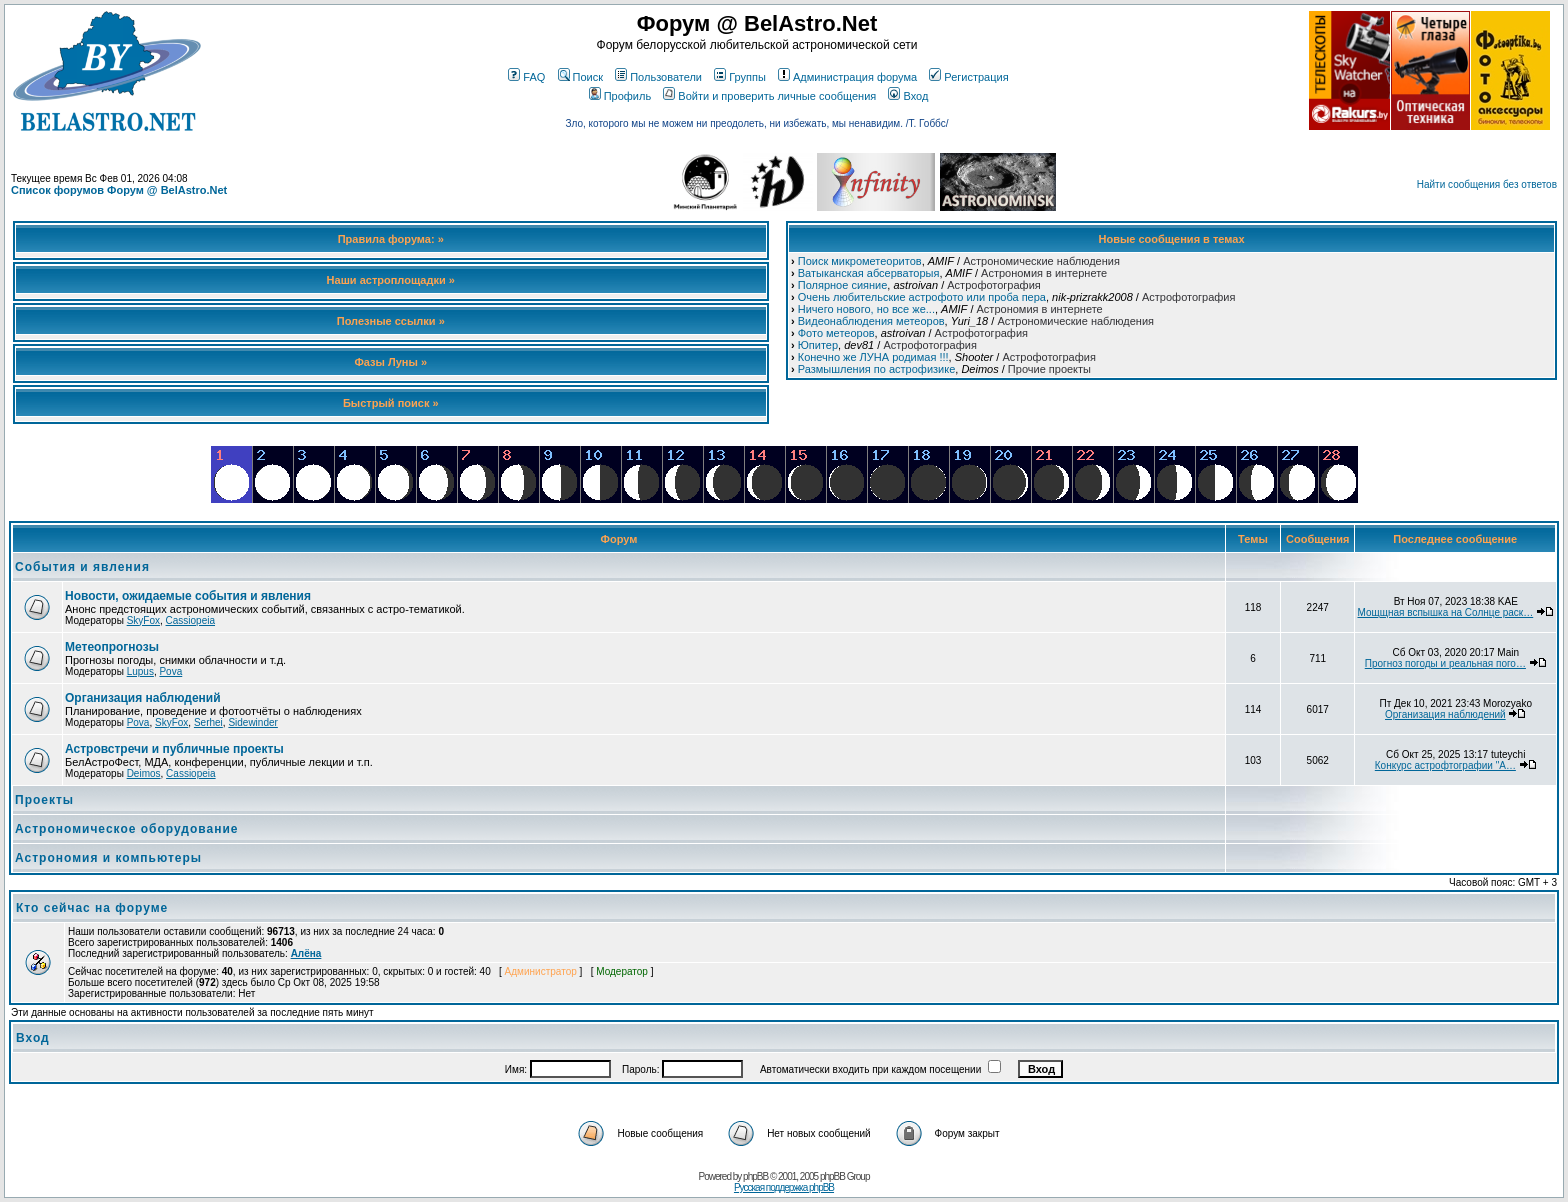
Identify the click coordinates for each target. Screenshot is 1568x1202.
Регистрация (968, 77)
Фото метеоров (836, 333)
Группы (740, 77)
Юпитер (818, 345)
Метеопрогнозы (112, 647)
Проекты (44, 800)
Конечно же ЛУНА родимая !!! (873, 357)
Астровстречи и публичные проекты (174, 749)
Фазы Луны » (390, 362)
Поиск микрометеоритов (860, 261)
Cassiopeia (190, 620)
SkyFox (143, 620)
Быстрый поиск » (391, 403)
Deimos (144, 773)
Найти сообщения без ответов (1487, 184)
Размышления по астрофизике (877, 369)
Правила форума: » (391, 239)
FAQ (526, 77)
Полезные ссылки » (391, 321)
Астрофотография (993, 285)
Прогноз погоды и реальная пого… (1445, 663)
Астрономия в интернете (1044, 273)
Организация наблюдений (143, 698)
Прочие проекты (1049, 369)
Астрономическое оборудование (127, 829)
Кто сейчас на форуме (92, 908)
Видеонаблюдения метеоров (871, 321)
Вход (908, 96)
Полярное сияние (843, 285)
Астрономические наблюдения (1041, 261)
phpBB (755, 1176)
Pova (170, 671)
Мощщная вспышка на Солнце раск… (1445, 612)
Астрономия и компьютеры (108, 858)
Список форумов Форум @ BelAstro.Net (119, 190)
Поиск (580, 77)
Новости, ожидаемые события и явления (188, 596)
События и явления (82, 567)
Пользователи (658, 77)
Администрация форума (847, 77)
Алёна (306, 953)
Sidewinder (252, 722)
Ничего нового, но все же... (866, 309)
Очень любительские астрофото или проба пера (922, 297)
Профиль (620, 96)
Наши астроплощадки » (391, 280)
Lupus (140, 671)
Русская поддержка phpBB (784, 1187)
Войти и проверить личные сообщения (769, 96)
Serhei (208, 722)
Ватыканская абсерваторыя (869, 273)
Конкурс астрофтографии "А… (1445, 765)
